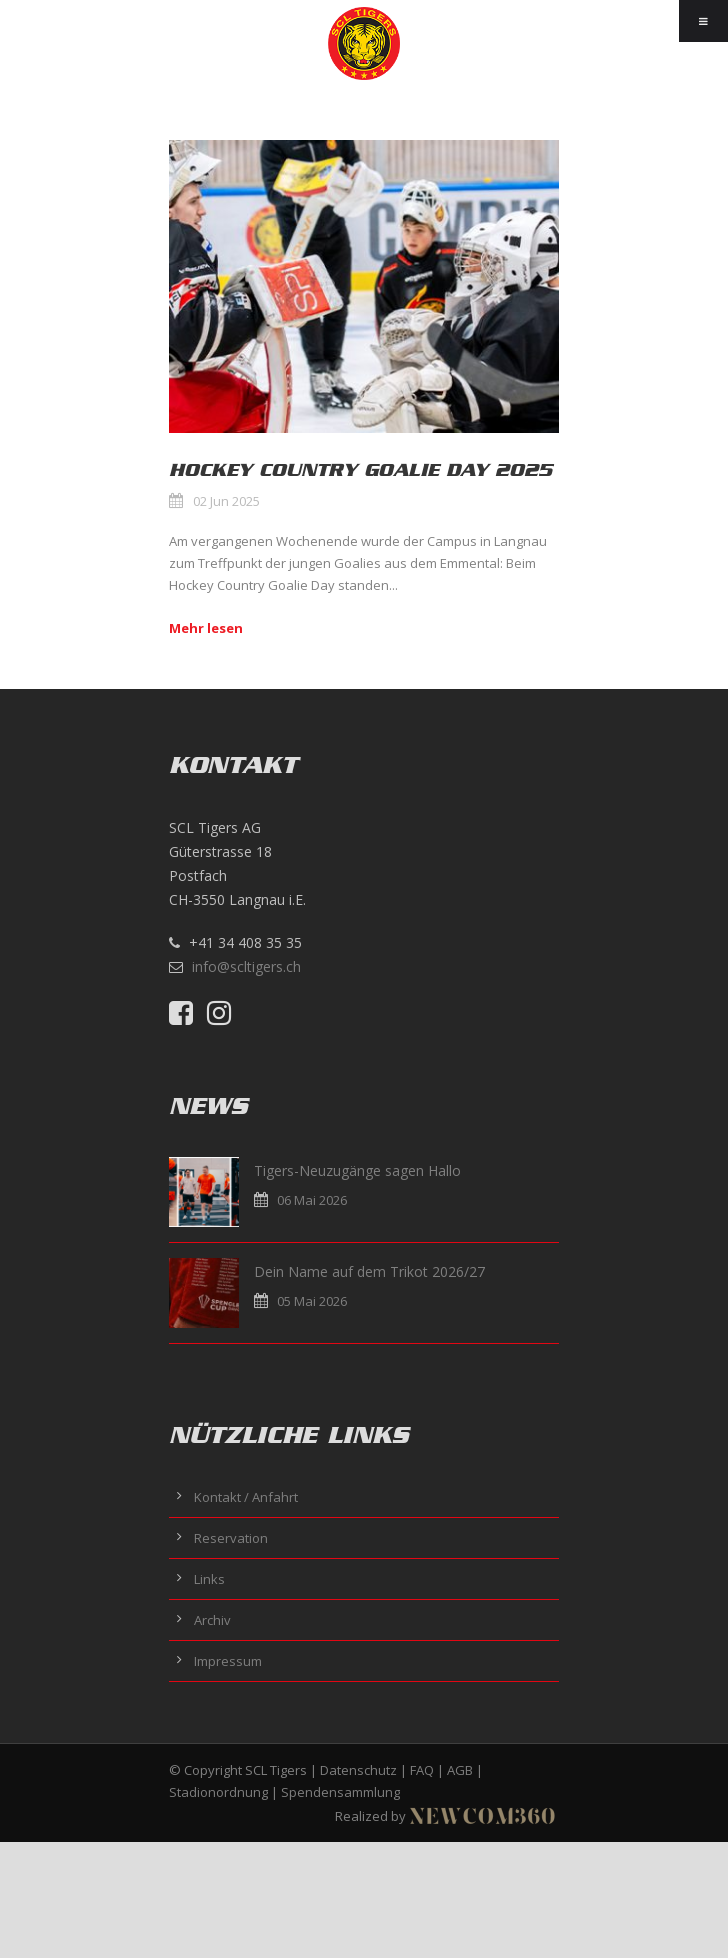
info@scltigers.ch (246, 966)
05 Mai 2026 (312, 1301)
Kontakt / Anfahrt (246, 1497)
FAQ (422, 1770)
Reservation (231, 1538)
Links (209, 1579)
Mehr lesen (206, 628)
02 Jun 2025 (226, 501)
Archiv (212, 1620)
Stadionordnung (218, 1792)
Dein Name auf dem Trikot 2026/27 (369, 1271)
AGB (460, 1770)
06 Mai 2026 (312, 1200)
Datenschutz (358, 1770)
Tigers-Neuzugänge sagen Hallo (357, 1170)
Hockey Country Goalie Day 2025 (360, 470)
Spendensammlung (340, 1792)
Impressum (228, 1661)
